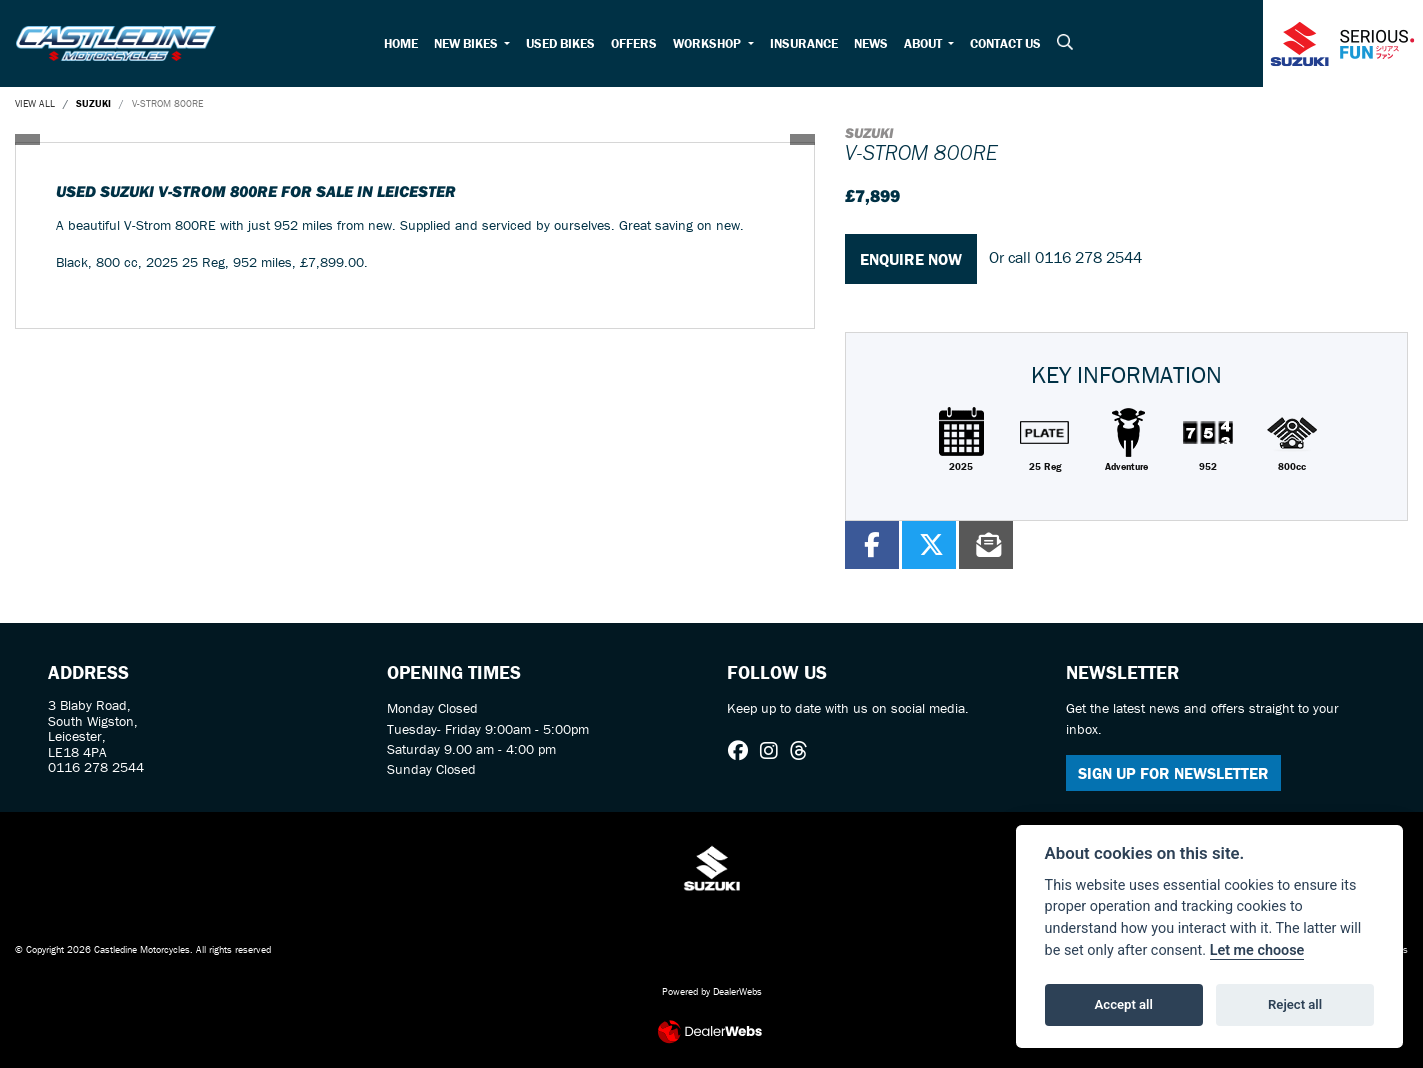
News (871, 43)
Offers (634, 43)
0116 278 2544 (1088, 257)
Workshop (708, 43)
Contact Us (1005, 43)
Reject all (1295, 1004)
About (924, 43)
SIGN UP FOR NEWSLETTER (1173, 773)
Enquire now (911, 259)
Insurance (804, 43)
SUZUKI (93, 103)
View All (35, 103)
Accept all (1124, 1004)
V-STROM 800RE (167, 103)
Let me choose (1257, 950)
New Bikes (467, 43)
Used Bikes (560, 43)
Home (401, 43)
